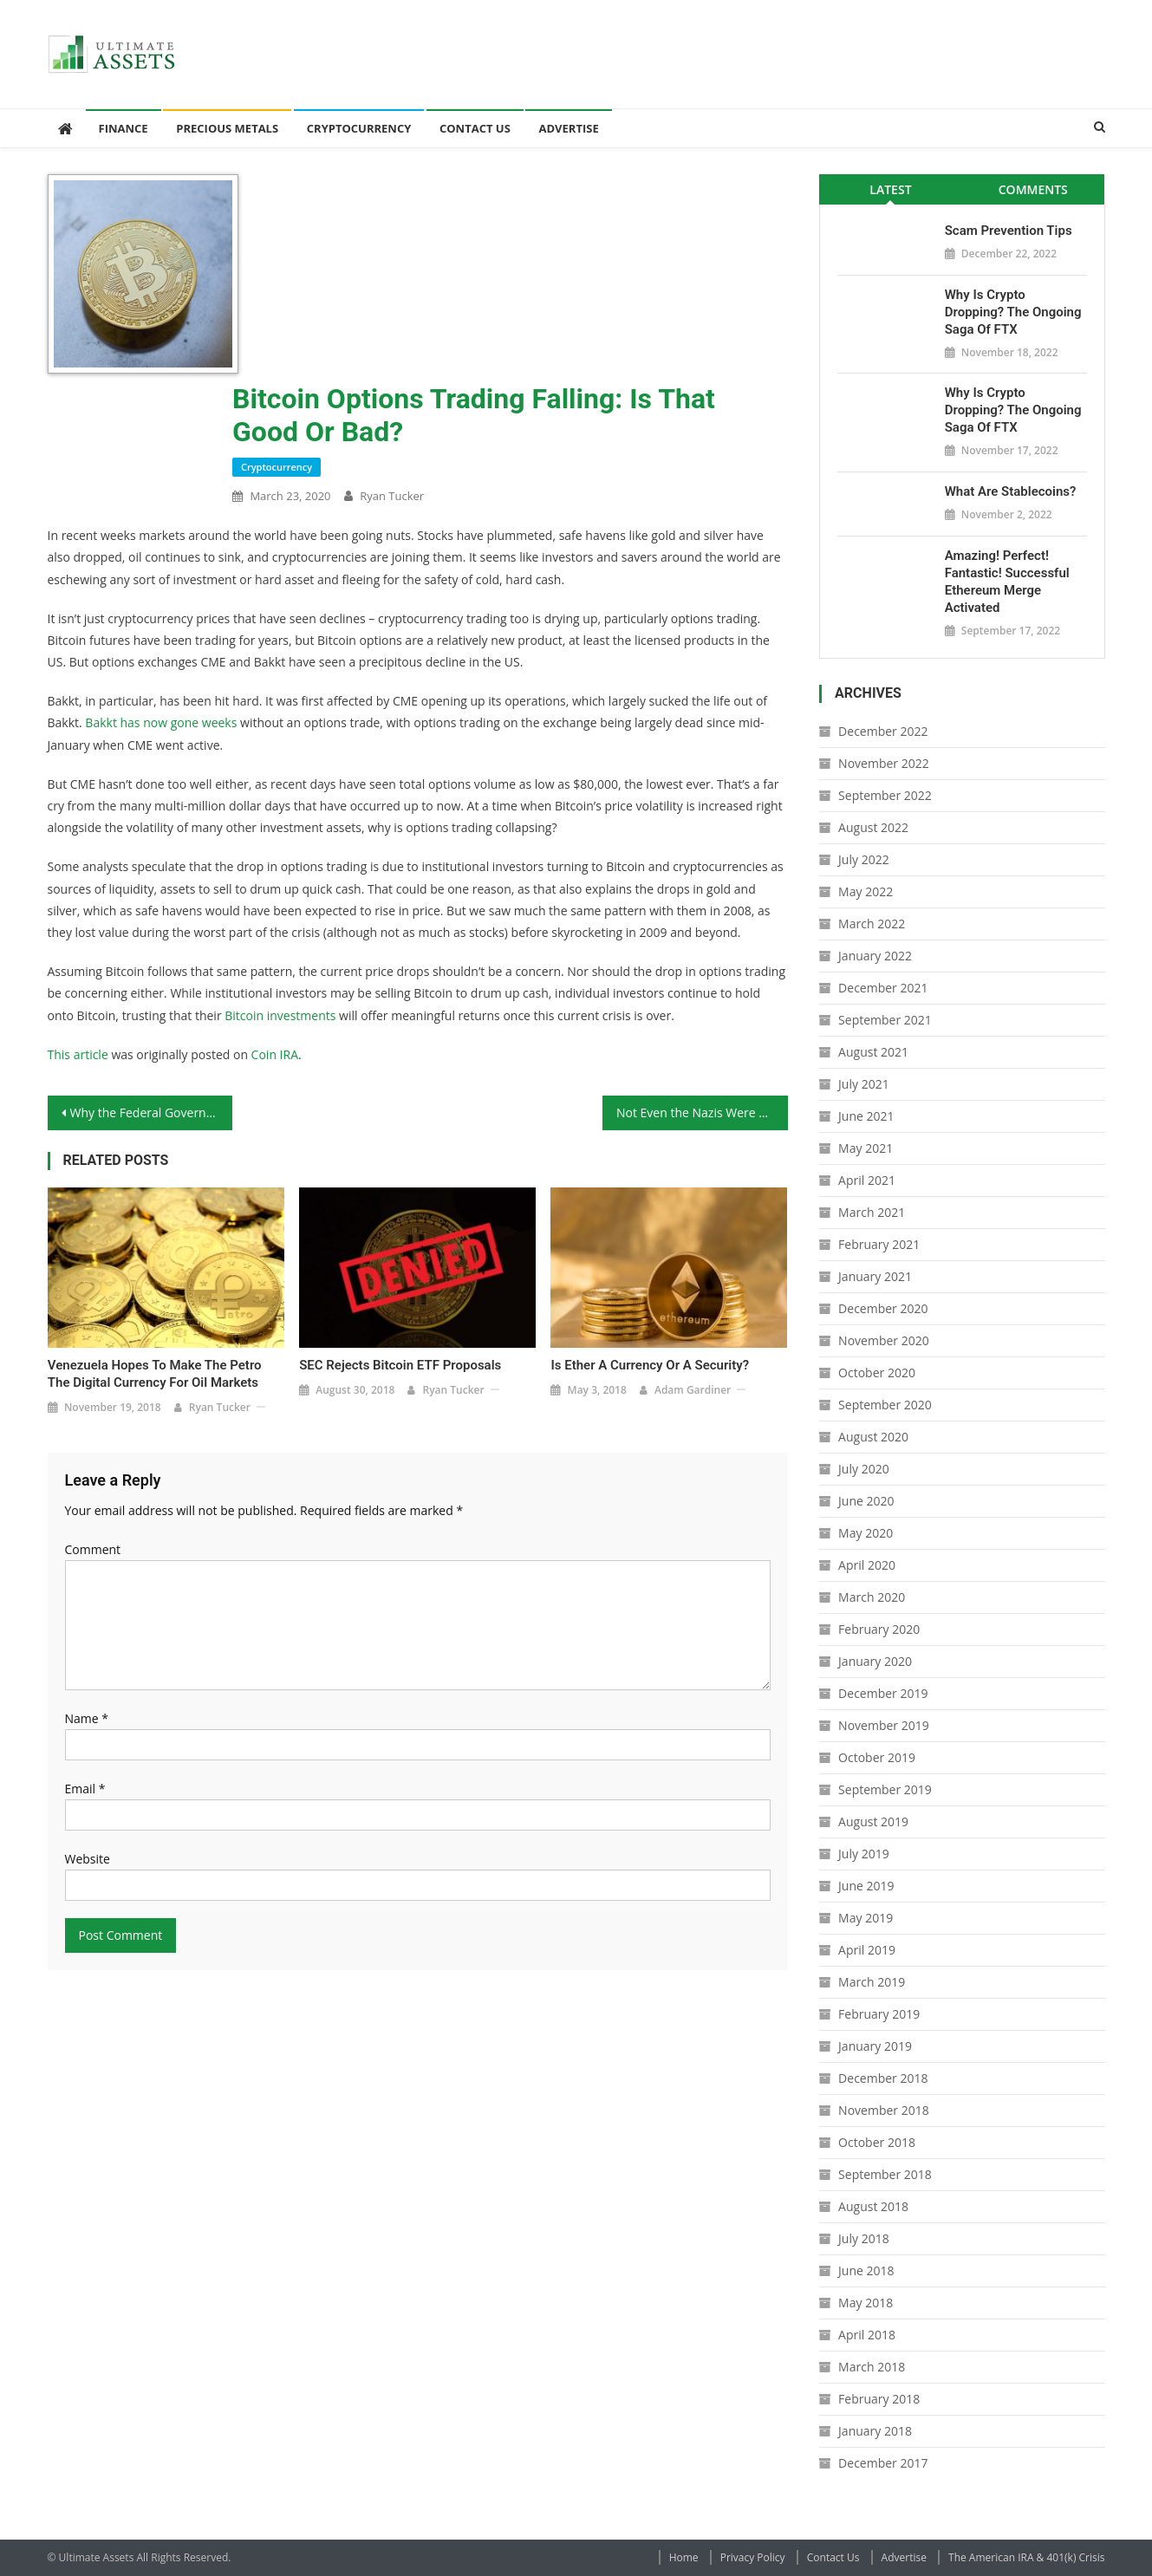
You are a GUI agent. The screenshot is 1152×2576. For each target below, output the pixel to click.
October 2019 (876, 1757)
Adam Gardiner (692, 1389)
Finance (123, 128)
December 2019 (882, 1693)
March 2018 (871, 2366)
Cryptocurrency (359, 128)
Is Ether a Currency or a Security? (649, 1365)
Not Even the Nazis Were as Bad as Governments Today (702, 1112)
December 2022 (882, 731)
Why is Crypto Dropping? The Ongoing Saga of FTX (1013, 312)
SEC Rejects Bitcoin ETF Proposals (400, 1365)
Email (85, 1788)
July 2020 (863, 1468)
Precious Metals (227, 128)
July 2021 (863, 1084)
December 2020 (882, 1308)
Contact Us (475, 128)
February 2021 (879, 1244)
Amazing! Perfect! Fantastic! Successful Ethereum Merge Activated (1007, 581)
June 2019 (866, 1885)
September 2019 (885, 1789)
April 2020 (866, 1565)
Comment (93, 1549)
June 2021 (866, 1116)
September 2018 (885, 2174)
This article (78, 1054)
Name (87, 1718)
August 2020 (873, 1436)
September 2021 (885, 1020)
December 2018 (882, 2078)
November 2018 (883, 2110)
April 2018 (866, 2334)
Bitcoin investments (280, 1015)
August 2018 (873, 2206)
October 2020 (876, 1372)
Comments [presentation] (1033, 189)
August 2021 (873, 1052)
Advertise (568, 128)
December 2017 (882, 2463)
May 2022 (865, 891)
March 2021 (871, 1212)
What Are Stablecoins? (1011, 491)
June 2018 (866, 2270)
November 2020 (883, 1340)
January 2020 (875, 1661)
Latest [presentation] (890, 189)
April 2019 (866, 1950)
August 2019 (873, 1821)
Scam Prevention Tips (1008, 230)
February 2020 (879, 1629)
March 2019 (871, 1982)
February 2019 (879, 2014)
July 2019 (863, 1853)
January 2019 (875, 2046)
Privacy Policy (752, 2557)
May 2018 (865, 2302)
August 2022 (873, 827)
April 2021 (866, 1180)
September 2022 (885, 795)
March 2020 (871, 1597)
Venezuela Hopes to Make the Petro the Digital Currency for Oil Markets (155, 1373)
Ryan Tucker (392, 496)
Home (684, 2557)
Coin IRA (274, 1054)
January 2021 (875, 1276)
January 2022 (875, 955)
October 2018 (876, 2142)
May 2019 (865, 1917)
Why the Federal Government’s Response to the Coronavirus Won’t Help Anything (151, 1112)
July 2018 (863, 2238)
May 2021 (865, 1148)
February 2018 (879, 2399)
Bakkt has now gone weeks (161, 722)
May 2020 (865, 1533)
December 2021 (882, 987)
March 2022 (871, 923)
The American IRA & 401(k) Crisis (1026, 2557)
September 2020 (885, 1404)
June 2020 (866, 1501)
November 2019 (883, 1725)
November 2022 (883, 763)
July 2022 (863, 859)
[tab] (890, 189)
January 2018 (875, 2431)
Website (87, 1859)
